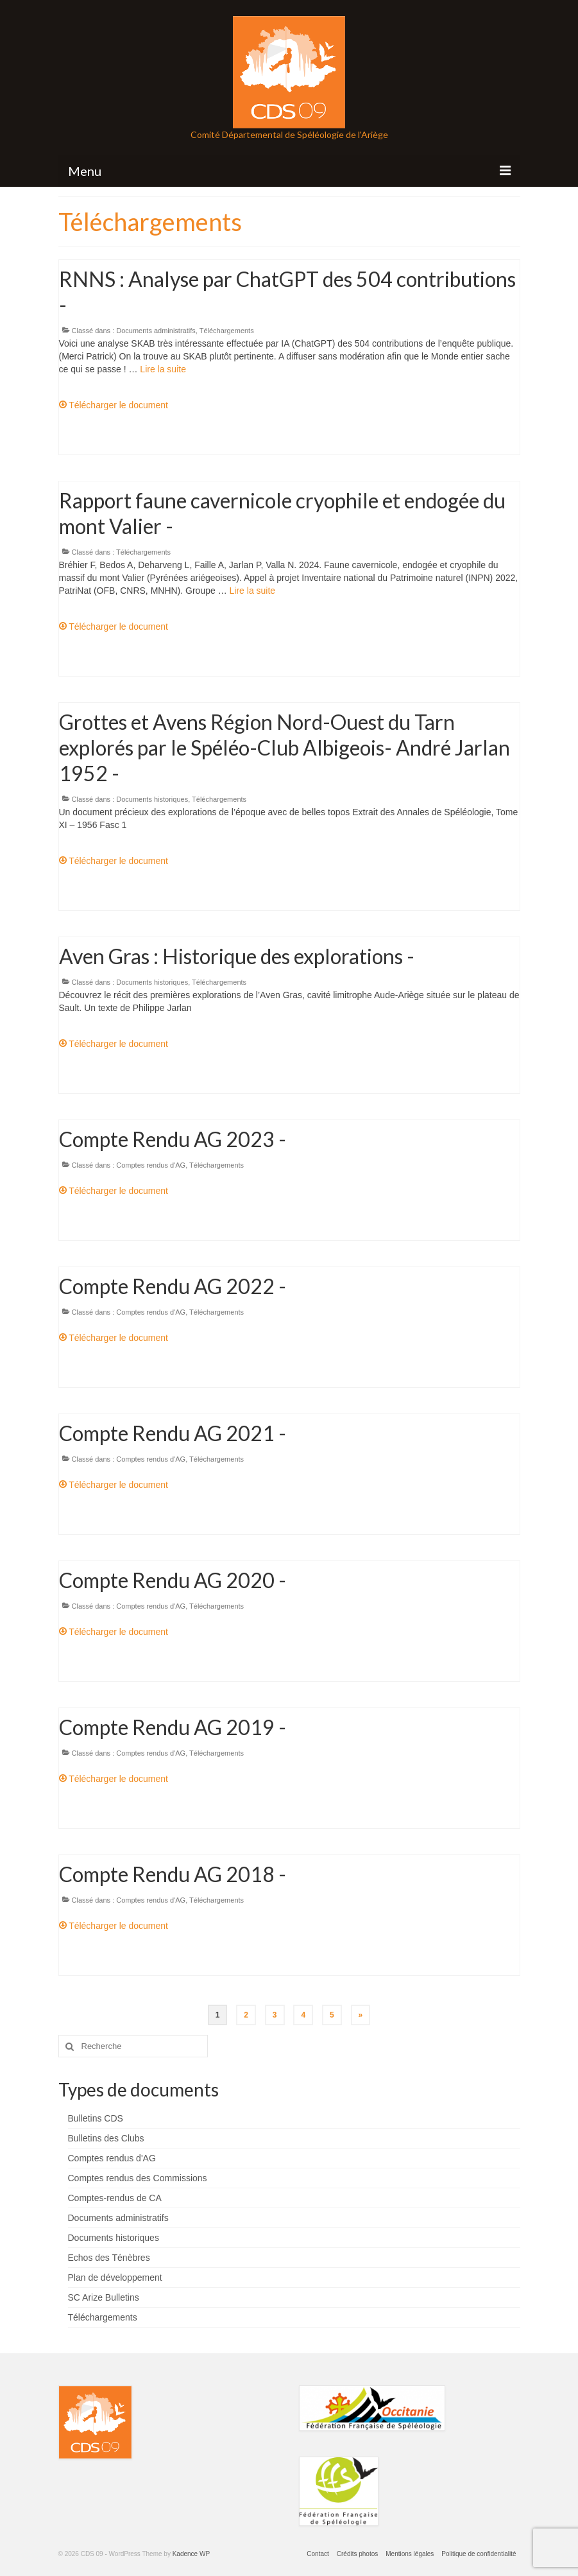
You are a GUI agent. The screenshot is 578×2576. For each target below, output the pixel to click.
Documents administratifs (156, 330)
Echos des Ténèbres (109, 2257)
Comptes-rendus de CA (115, 2198)
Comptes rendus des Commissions (137, 2178)
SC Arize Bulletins (103, 2297)
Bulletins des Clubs (106, 2138)
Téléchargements (227, 330)
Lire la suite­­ (163, 369)
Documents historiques (152, 799)
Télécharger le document (114, 405)
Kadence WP (191, 2553)
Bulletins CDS (95, 2118)
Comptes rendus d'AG (150, 1165)
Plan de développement (115, 2277)
